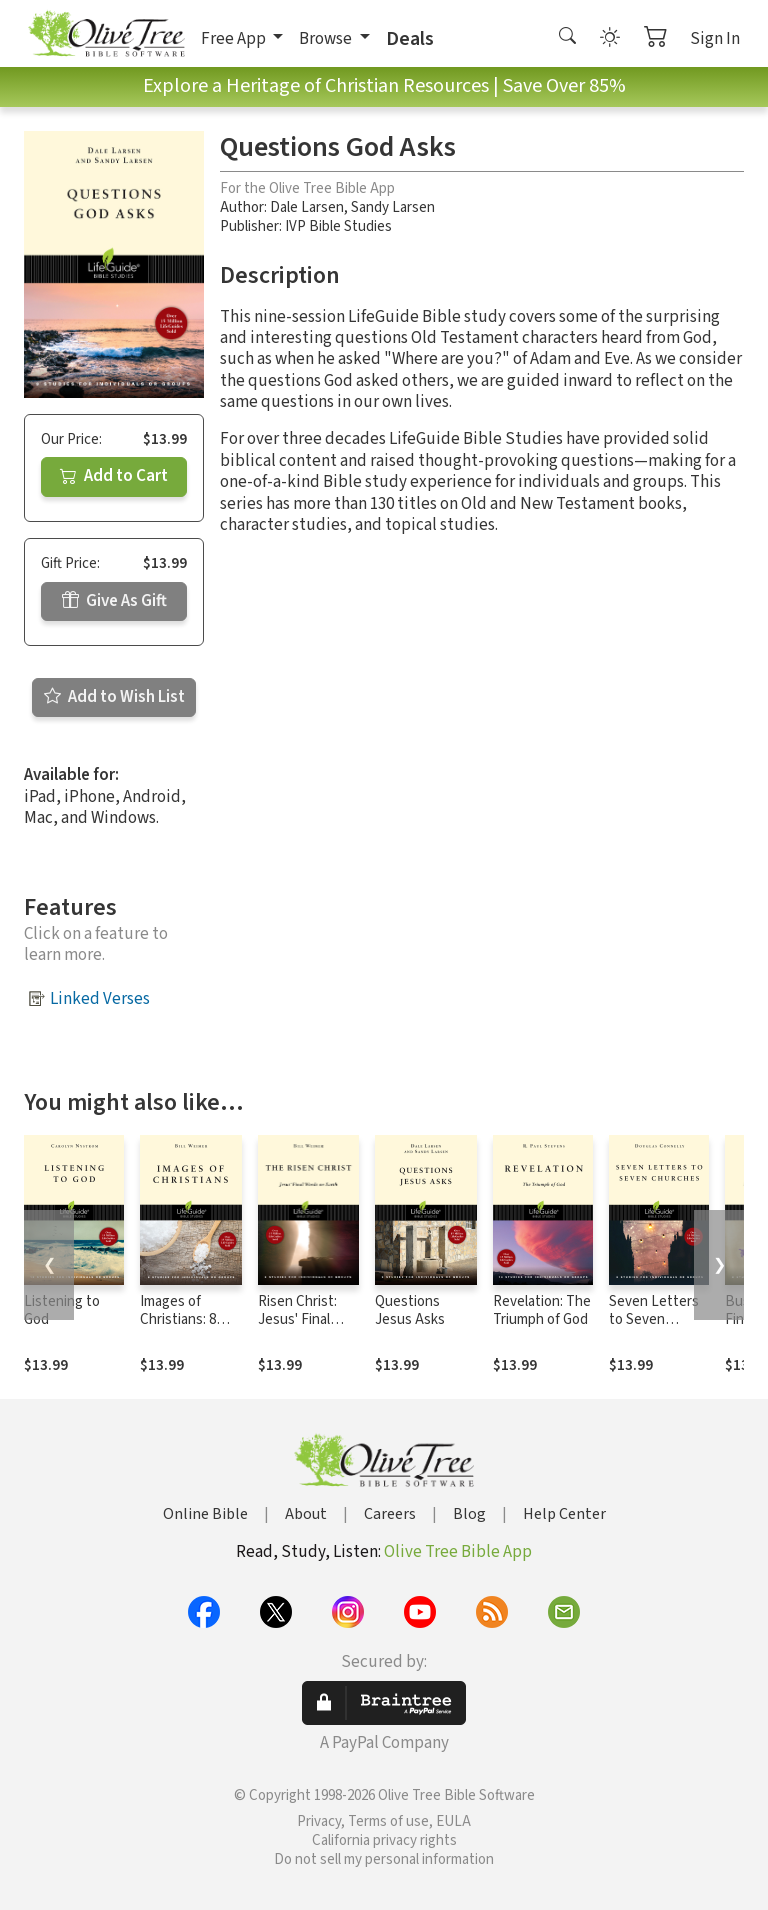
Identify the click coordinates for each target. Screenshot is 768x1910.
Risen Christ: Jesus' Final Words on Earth (306, 1320)
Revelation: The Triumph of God (542, 1311)
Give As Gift (114, 601)
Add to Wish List (114, 697)
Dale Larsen (307, 207)
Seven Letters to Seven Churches (654, 1320)
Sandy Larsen (393, 207)
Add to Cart (114, 476)
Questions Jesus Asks (410, 1311)
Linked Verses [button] (100, 999)
